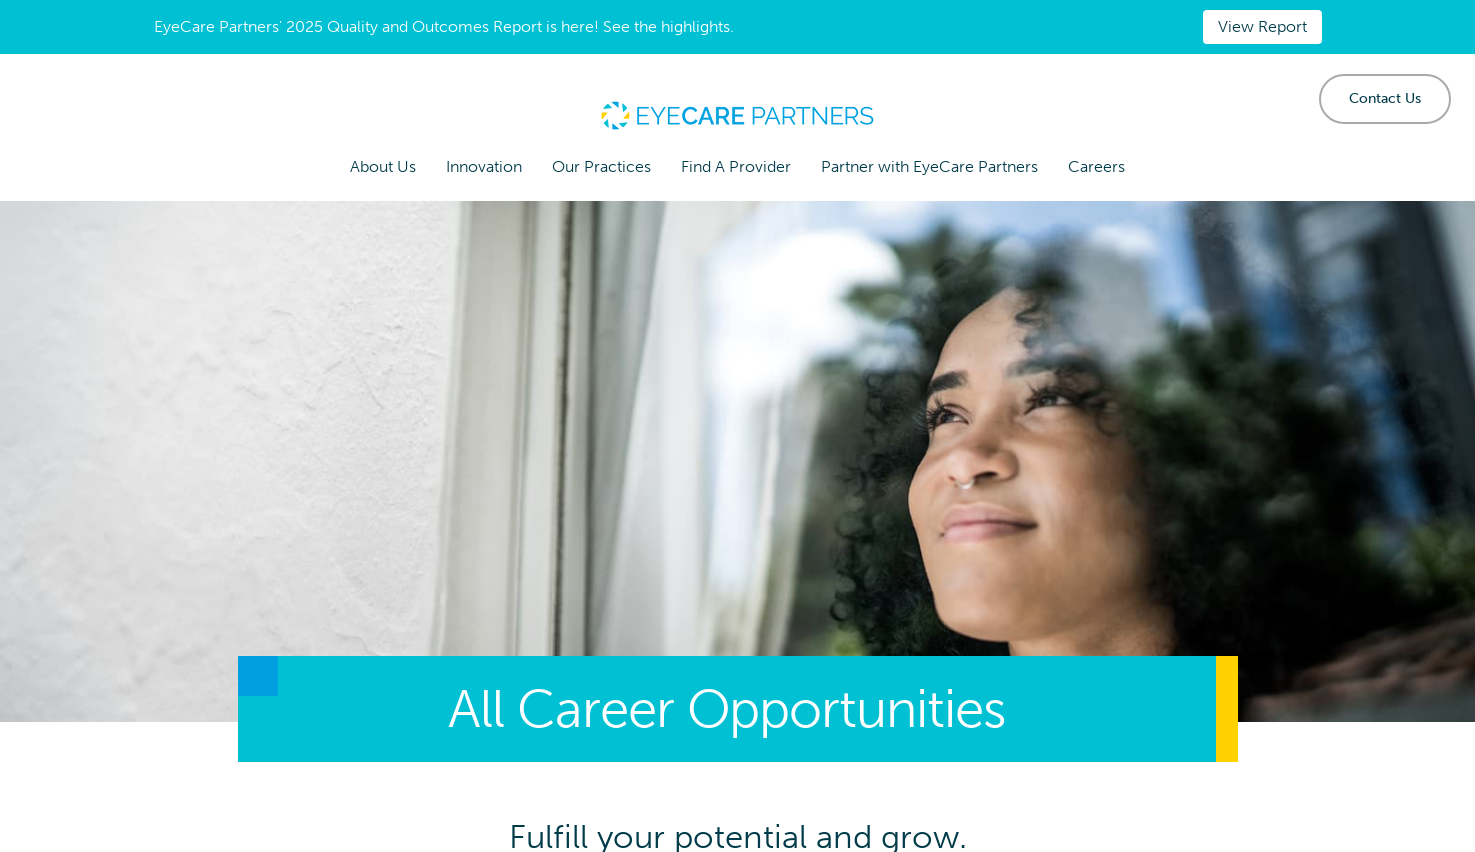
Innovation (484, 166)
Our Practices (601, 166)
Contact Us (1385, 98)
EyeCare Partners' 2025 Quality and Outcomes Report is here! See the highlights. (444, 26)
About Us (383, 166)
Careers (1096, 166)
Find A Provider (736, 166)
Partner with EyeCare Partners (929, 166)
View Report (1262, 26)
